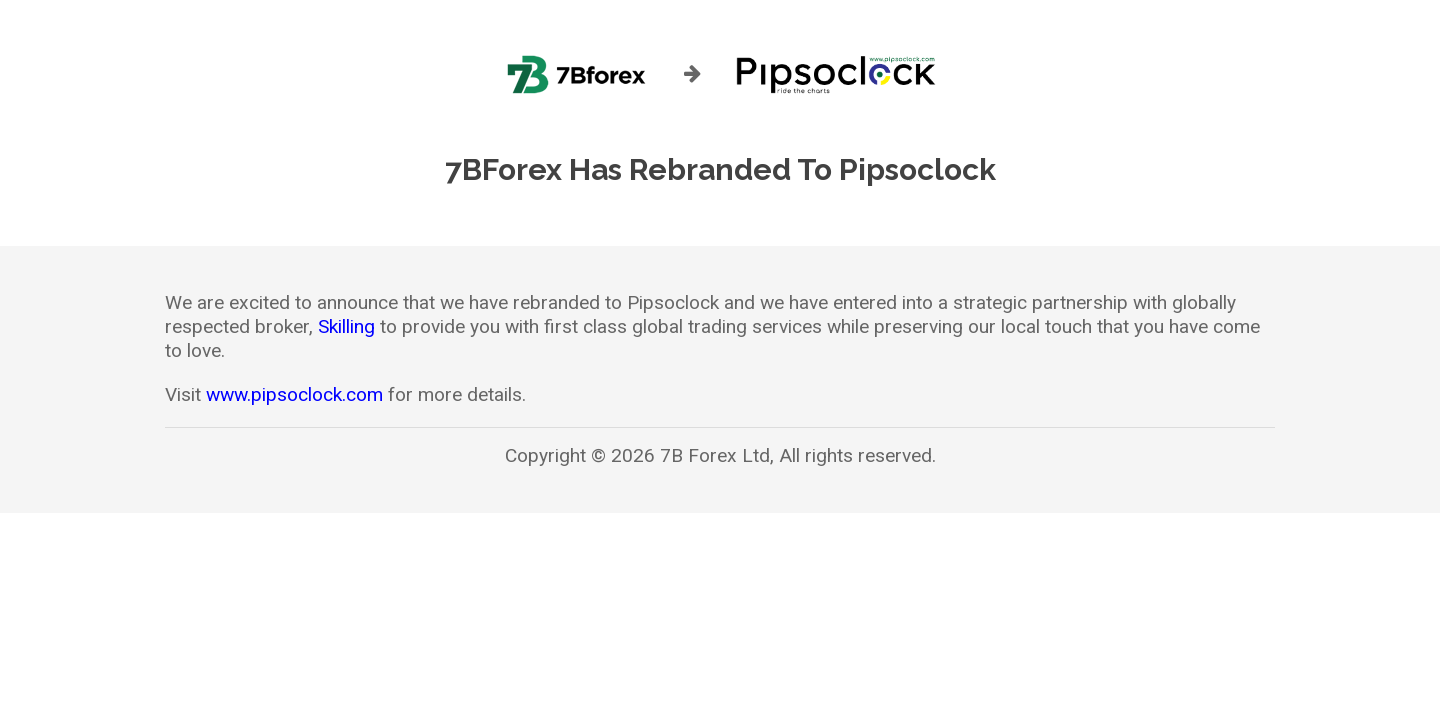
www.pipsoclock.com (294, 394)
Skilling (346, 326)
